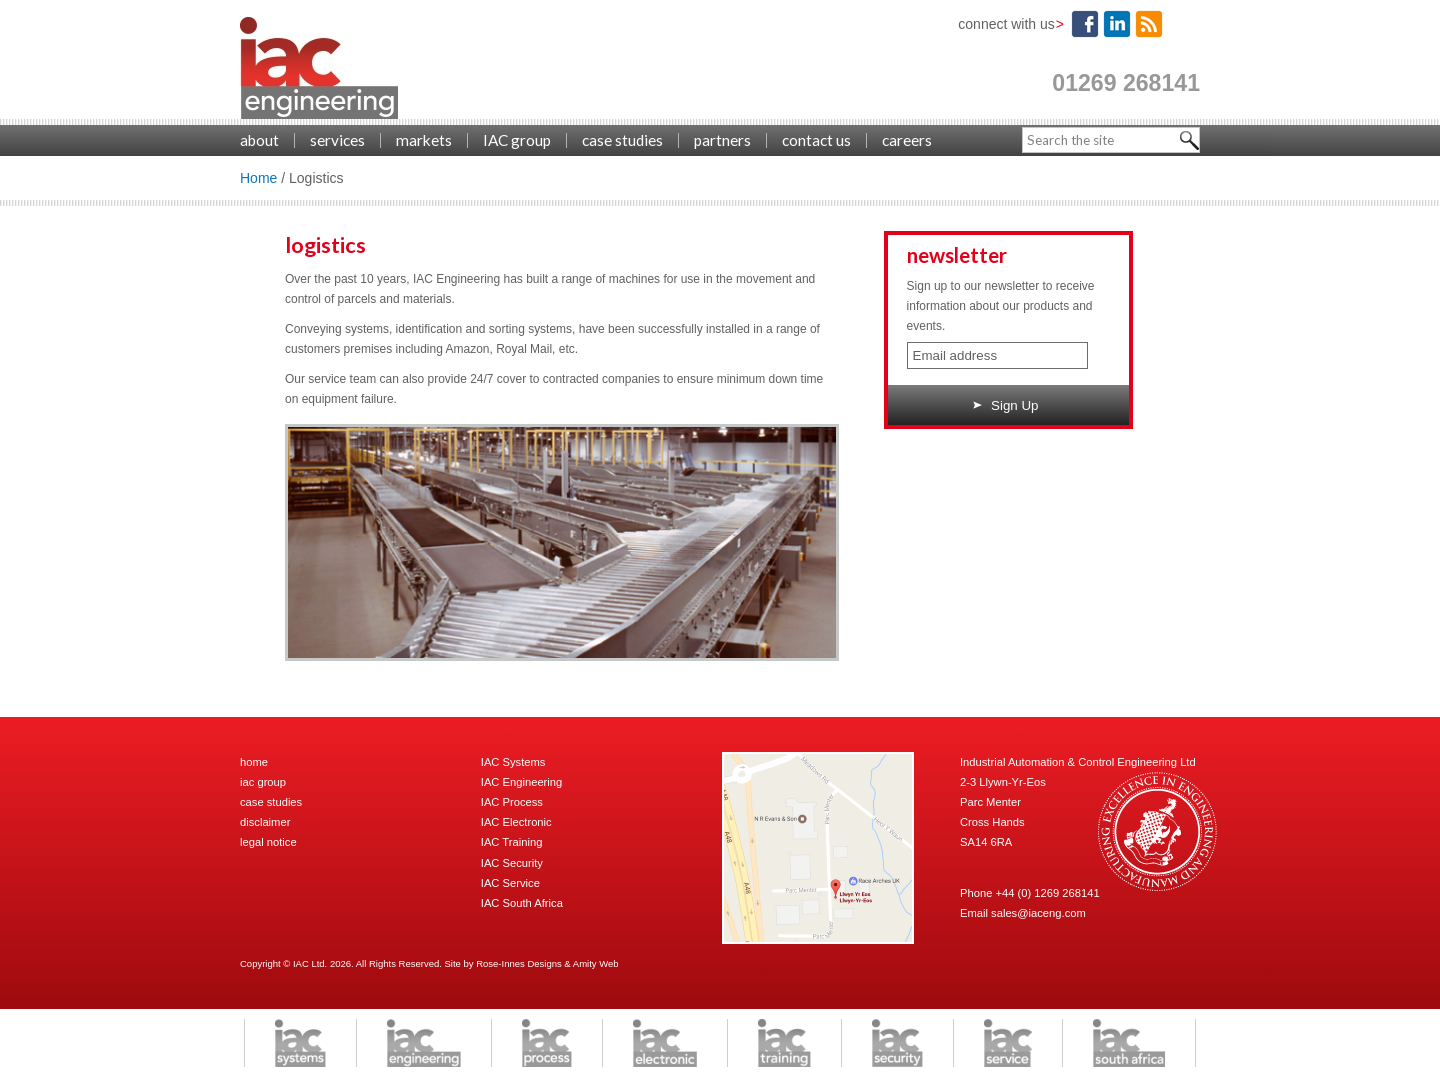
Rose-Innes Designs (519, 963)
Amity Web (596, 963)
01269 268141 (1126, 83)
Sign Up (1005, 405)
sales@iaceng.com (1038, 913)
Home (258, 178)
